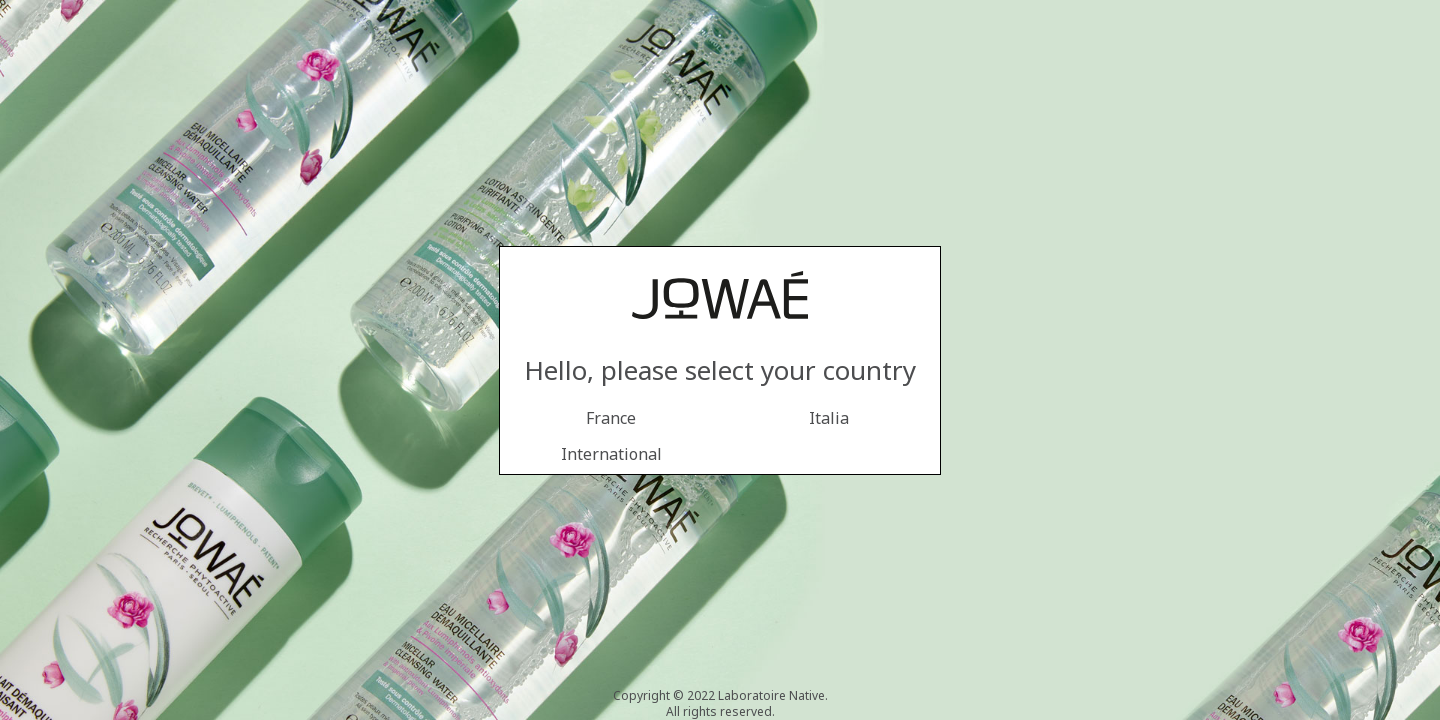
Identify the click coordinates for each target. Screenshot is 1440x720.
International (611, 454)
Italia (829, 418)
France (611, 418)
